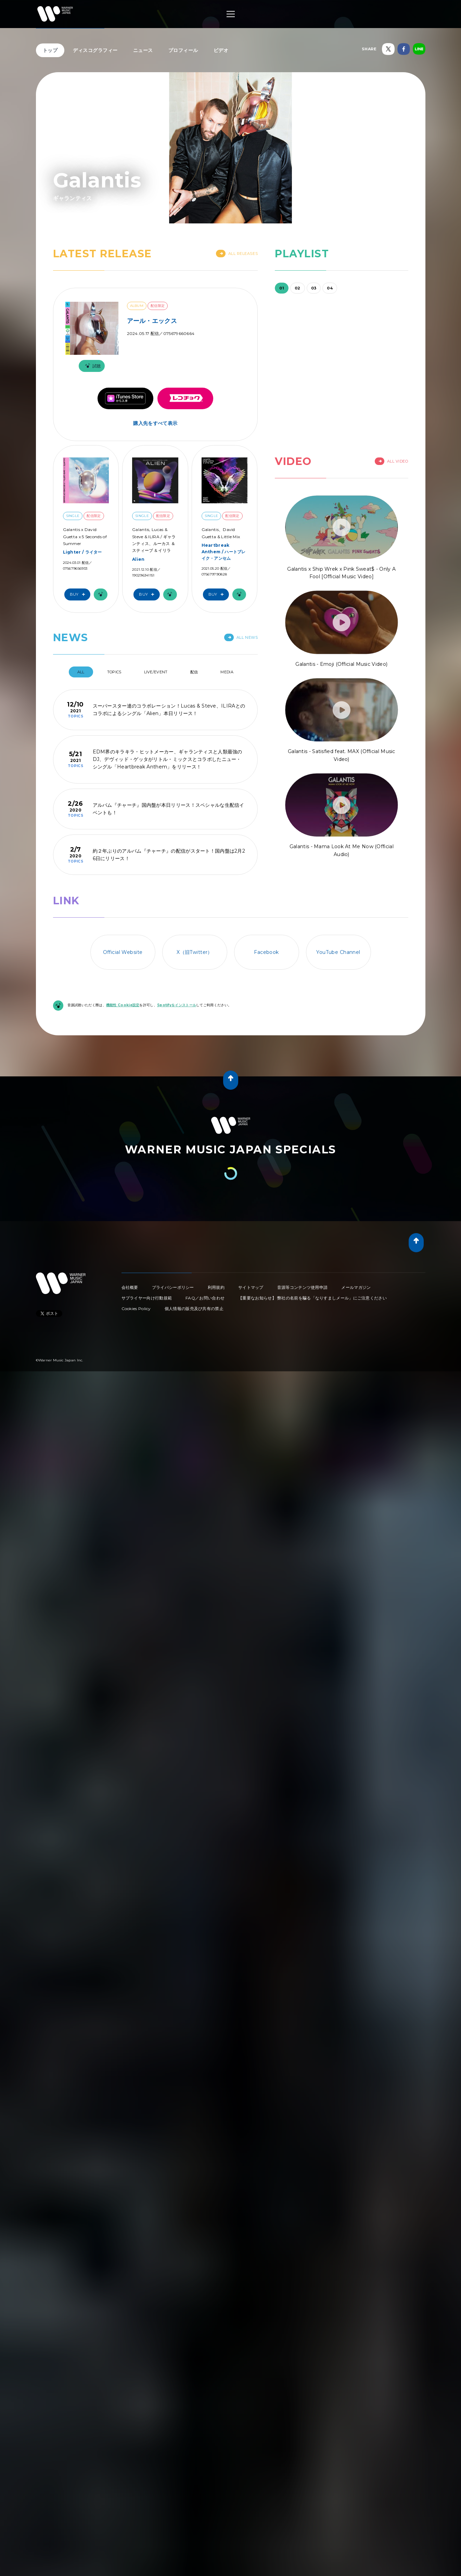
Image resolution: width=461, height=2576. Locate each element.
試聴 (92, 366)
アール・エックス (152, 321)
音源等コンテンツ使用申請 (302, 1287)
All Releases (237, 253)
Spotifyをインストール (176, 1005)
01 (281, 288)
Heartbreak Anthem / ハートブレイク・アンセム (224, 552)
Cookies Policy (136, 1308)
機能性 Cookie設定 (123, 1005)
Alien (138, 559)
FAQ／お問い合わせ (205, 1297)
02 (297, 288)
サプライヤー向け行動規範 (146, 1297)
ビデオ (221, 50)
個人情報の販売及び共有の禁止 (194, 1308)
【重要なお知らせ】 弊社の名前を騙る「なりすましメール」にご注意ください (312, 1297)
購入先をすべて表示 (155, 423)
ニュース (143, 50)
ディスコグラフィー (95, 50)
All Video (391, 461)
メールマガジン (356, 1287)
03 (314, 288)
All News (241, 637)
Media (226, 672)
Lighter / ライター (82, 552)
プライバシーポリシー (173, 1287)
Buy (79, 594)
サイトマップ (251, 1287)
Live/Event (156, 672)
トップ (50, 50)
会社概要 (129, 1287)
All (81, 672)
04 (330, 288)
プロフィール (183, 50)
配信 (194, 672)
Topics (114, 672)
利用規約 (216, 1287)
